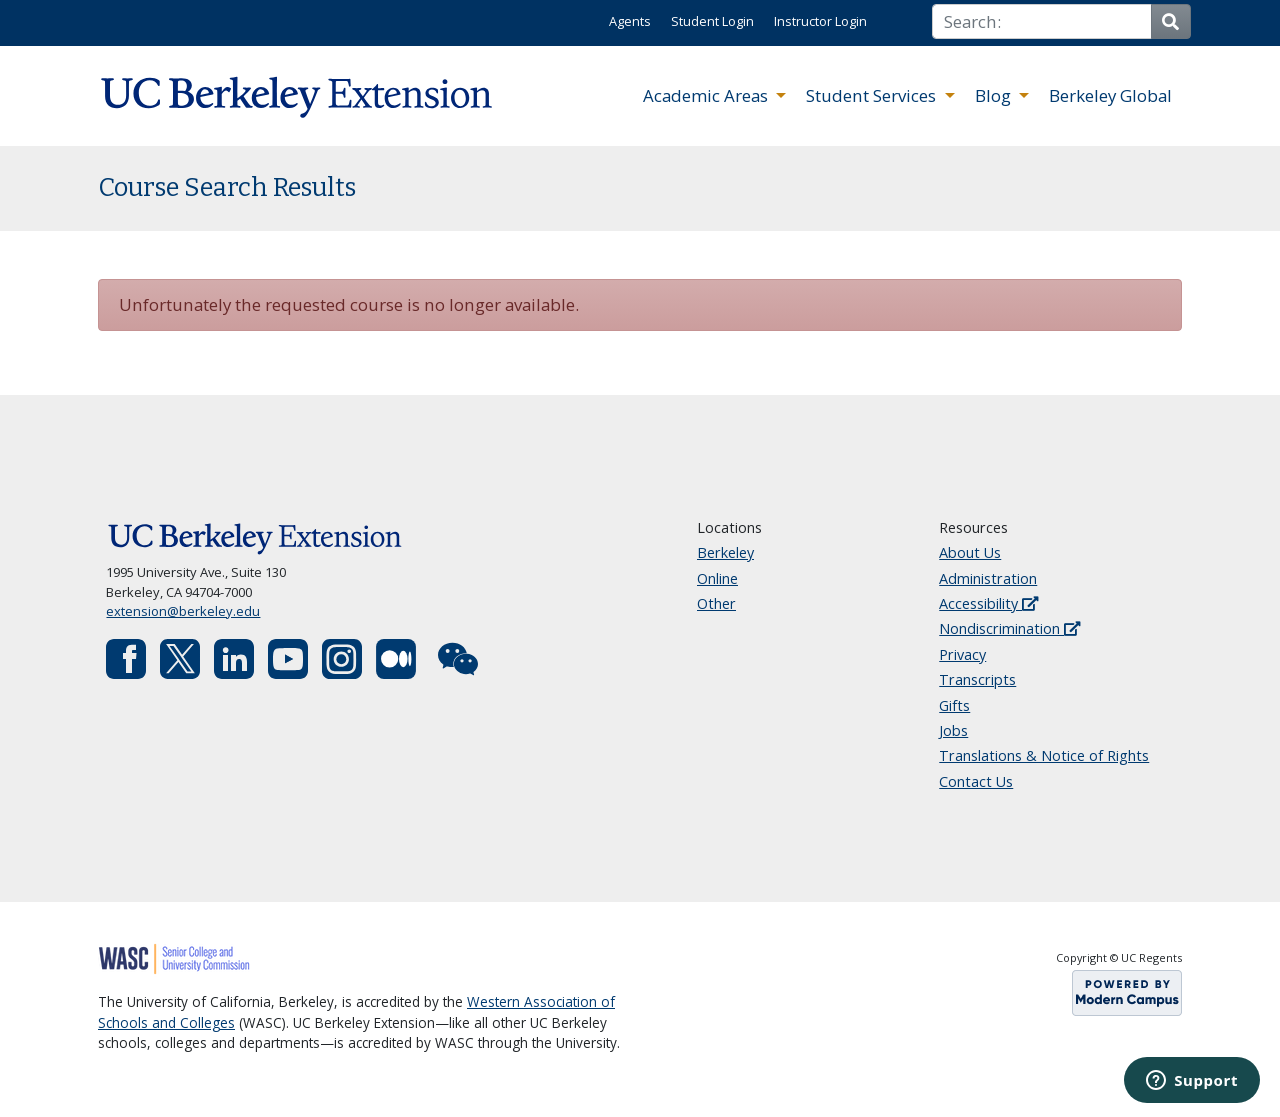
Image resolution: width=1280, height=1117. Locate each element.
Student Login (712, 21)
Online (717, 578)
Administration (988, 578)
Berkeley (725, 552)
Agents (630, 21)
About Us (970, 552)
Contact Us (976, 781)
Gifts (954, 705)
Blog (995, 95)
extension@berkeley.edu (183, 611)
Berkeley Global (1110, 95)
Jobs (953, 730)
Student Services (873, 95)
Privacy (962, 654)
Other (716, 603)
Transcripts (977, 679)
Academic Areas (707, 95)
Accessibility (988, 603)
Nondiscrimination (1009, 628)
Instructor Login (820, 21)
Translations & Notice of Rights (1044, 755)
